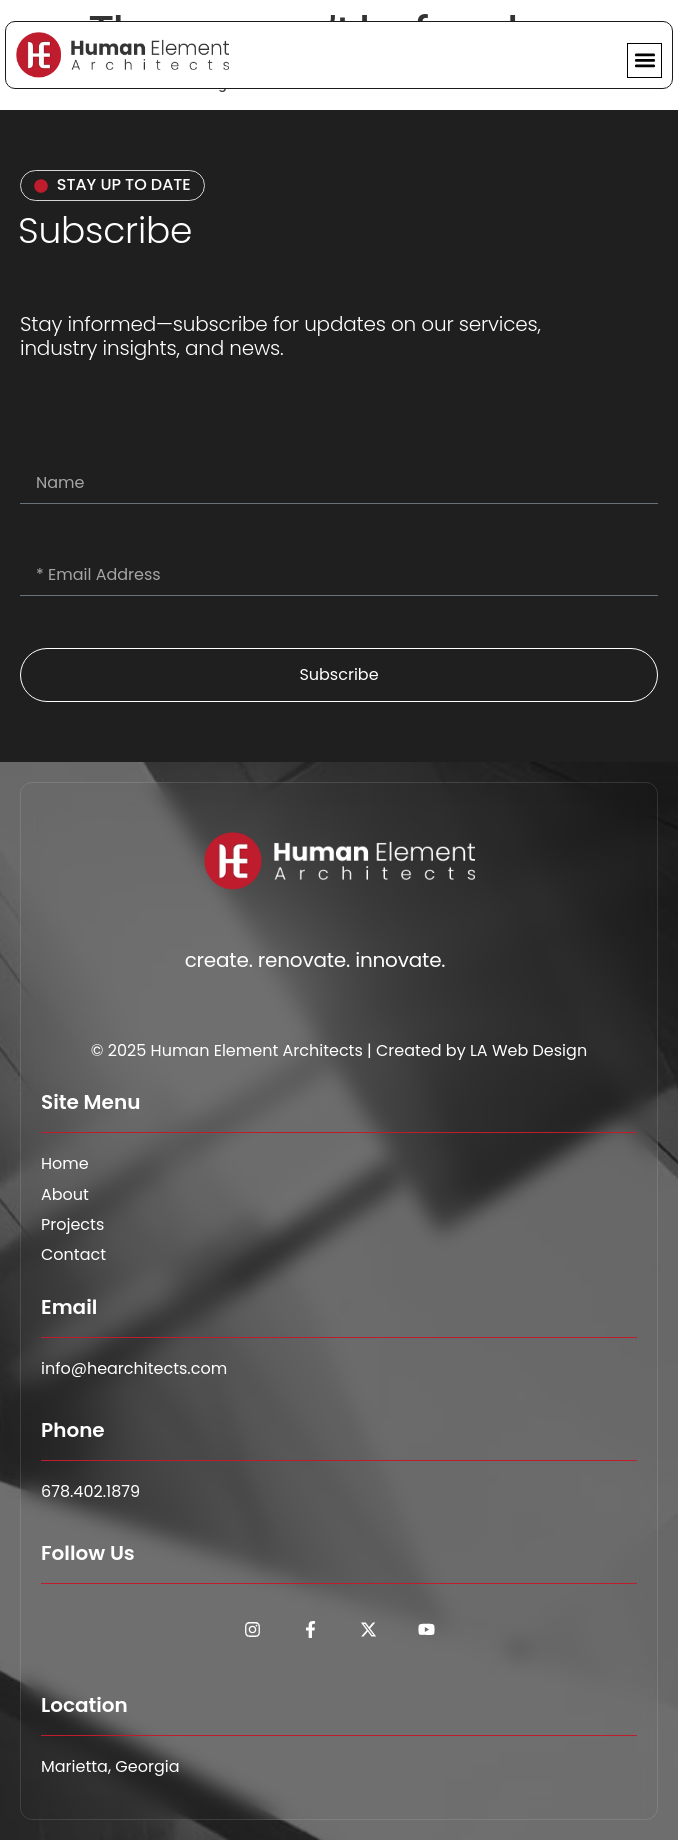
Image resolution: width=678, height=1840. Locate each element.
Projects (72, 1225)
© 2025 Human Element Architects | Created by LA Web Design (339, 1050)
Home (65, 1164)
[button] (644, 60)
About (65, 1195)
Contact (73, 1255)
